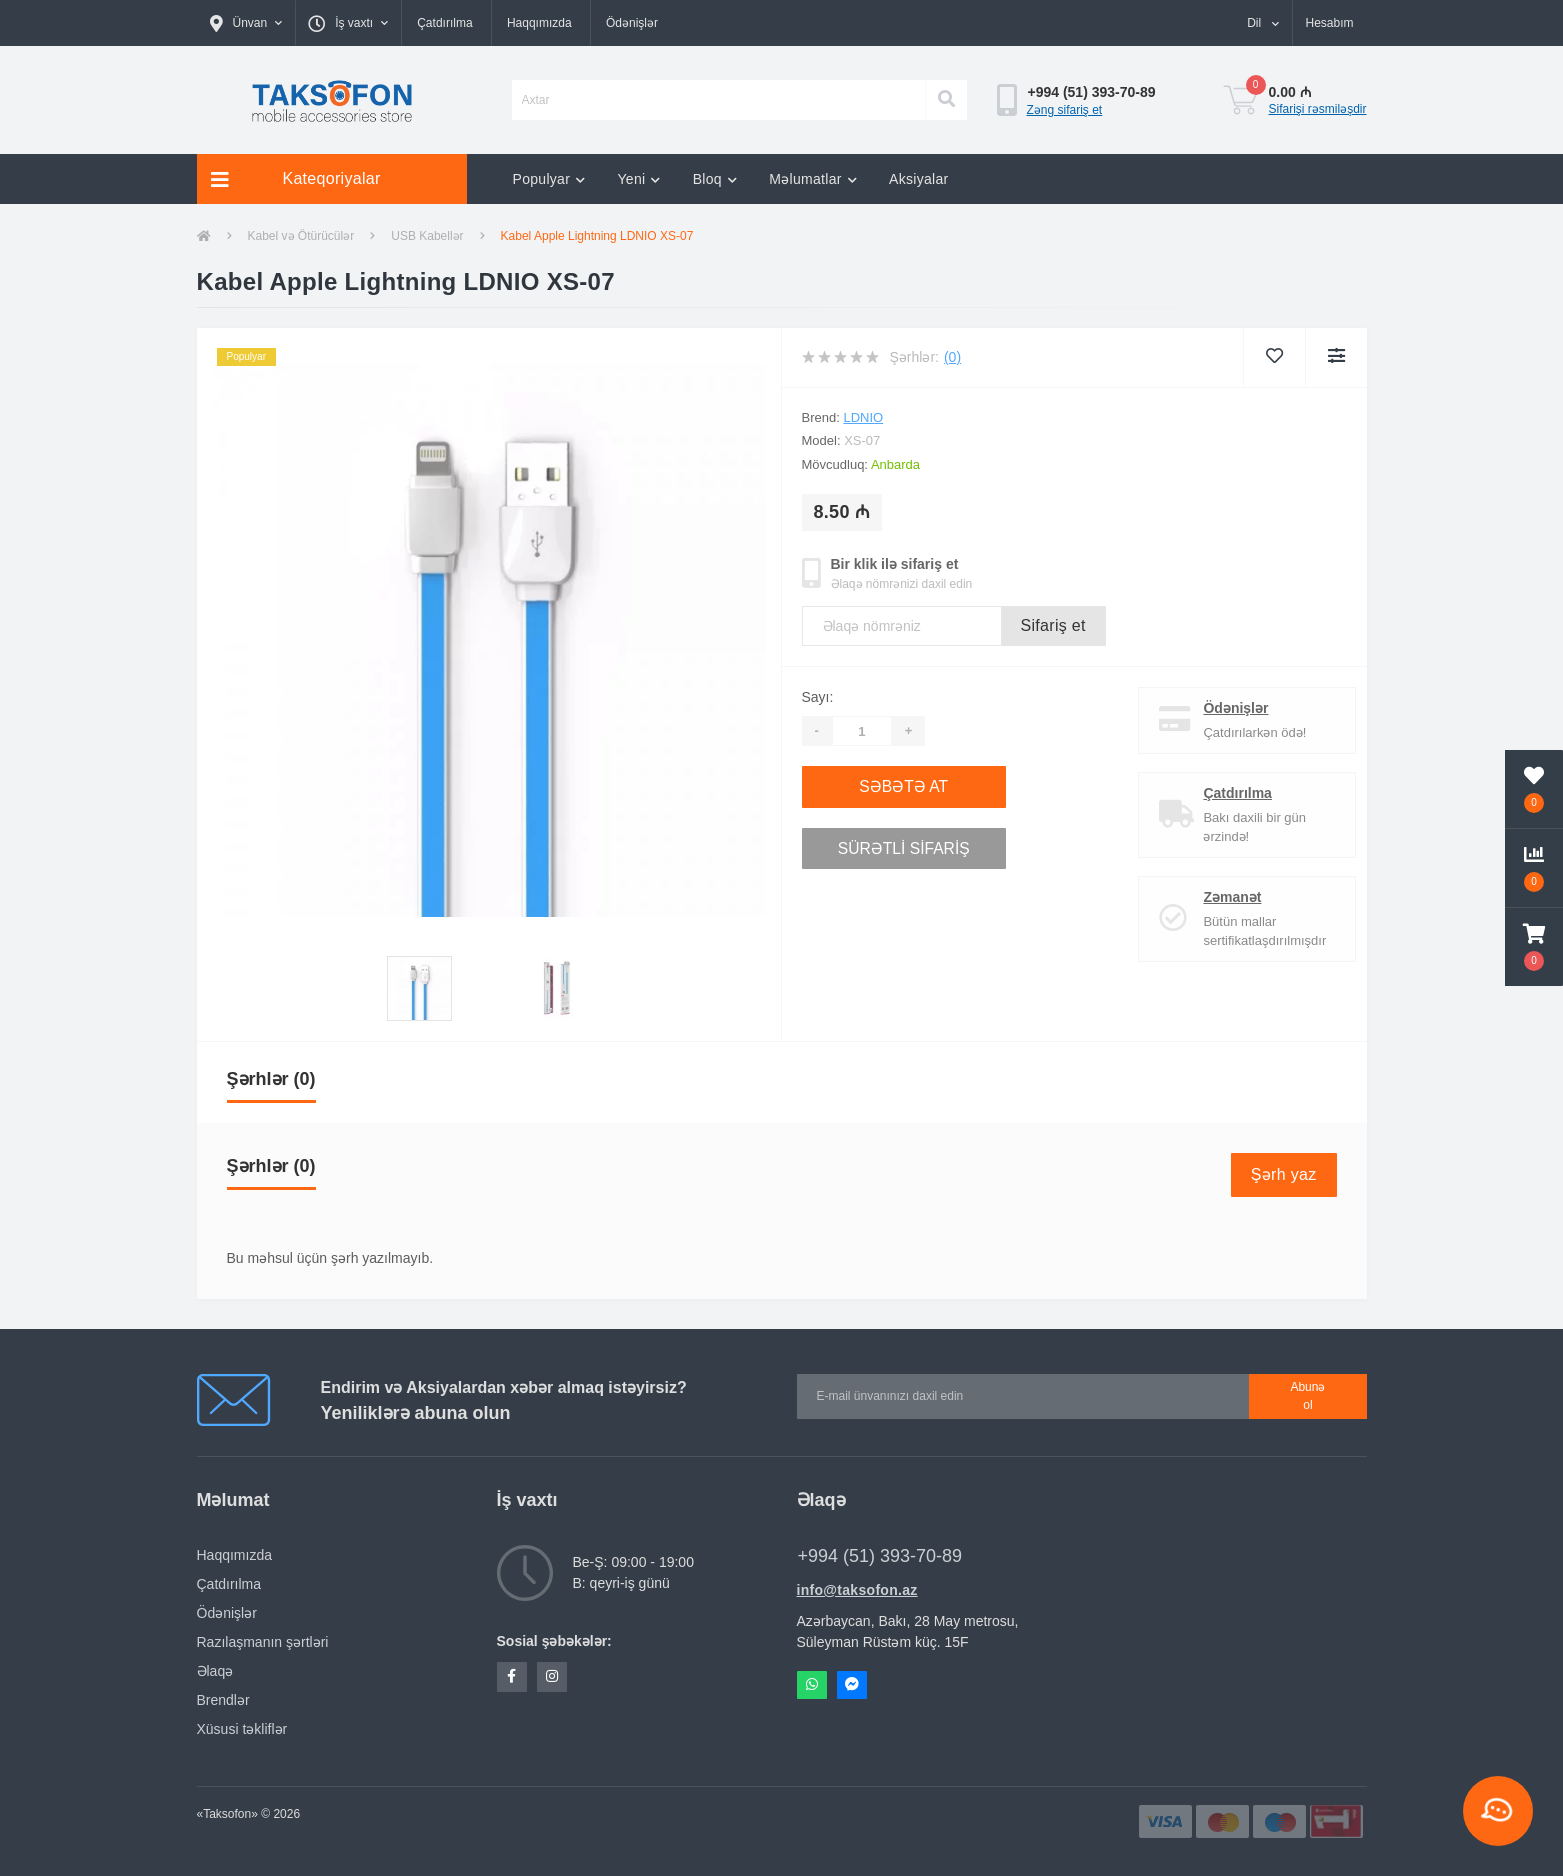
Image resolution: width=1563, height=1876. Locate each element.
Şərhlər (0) (271, 1079)
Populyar (549, 179)
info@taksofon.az (857, 1590)
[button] (246, 23)
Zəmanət (1223, 897)
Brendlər (223, 1700)
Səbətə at (922, 785)
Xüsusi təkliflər (242, 1729)
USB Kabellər (427, 236)
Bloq (715, 179)
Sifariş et (1053, 625)
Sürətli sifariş (922, 844)
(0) (952, 357)
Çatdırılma (444, 23)
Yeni (638, 179)
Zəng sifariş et (1065, 110)
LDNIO (863, 417)
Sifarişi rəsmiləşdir (1318, 109)
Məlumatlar (813, 179)
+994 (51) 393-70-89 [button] (880, 1556)
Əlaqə (215, 1671)
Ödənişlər (632, 23)
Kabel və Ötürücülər (301, 236)
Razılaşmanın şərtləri (263, 1642)
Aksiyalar (919, 179)
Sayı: (818, 697)
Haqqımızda (539, 23)
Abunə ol (1307, 1396)
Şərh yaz (1284, 1174)
